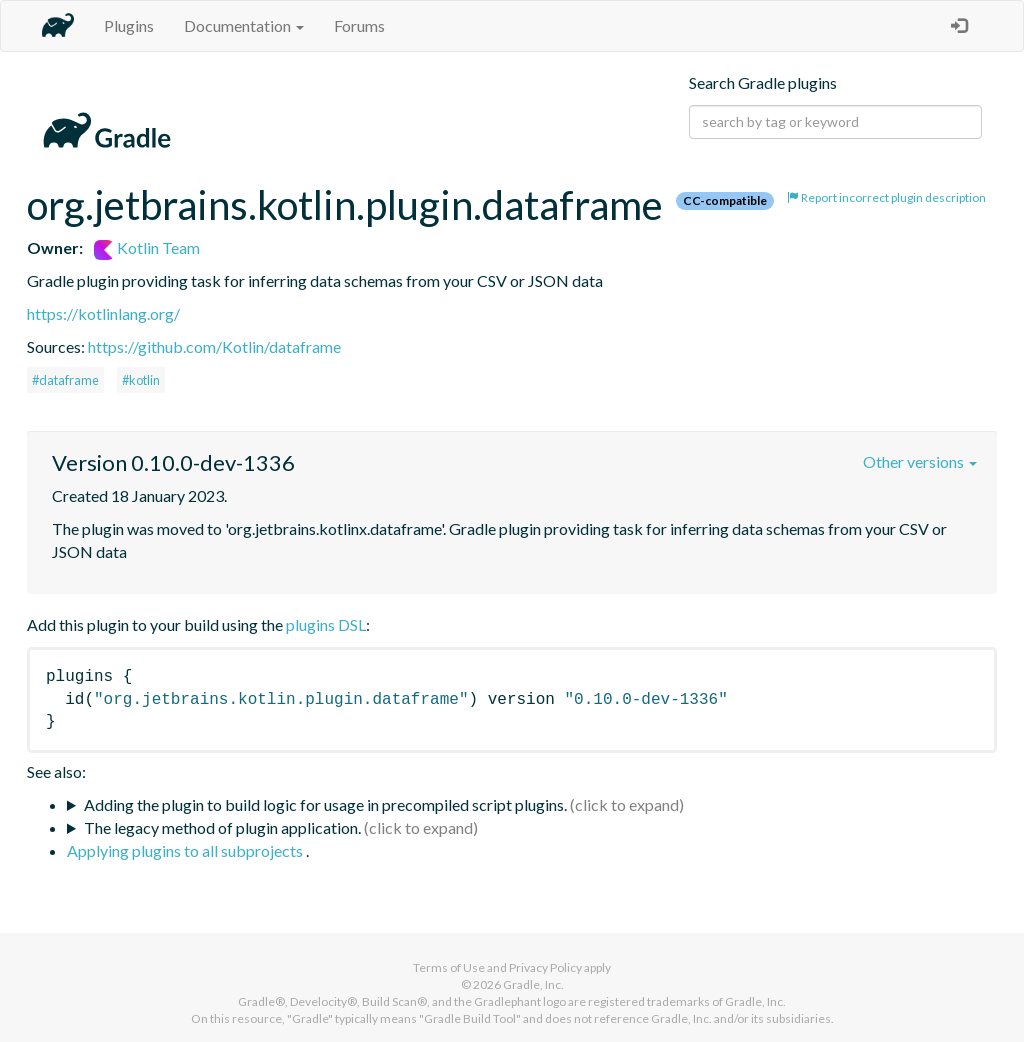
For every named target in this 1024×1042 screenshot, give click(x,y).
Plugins (129, 25)
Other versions (920, 461)
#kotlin (141, 380)
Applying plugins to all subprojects (186, 850)
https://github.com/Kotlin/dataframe (214, 346)
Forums (359, 25)
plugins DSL (326, 624)
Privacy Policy (545, 967)
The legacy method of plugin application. (222, 827)
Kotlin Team (147, 247)
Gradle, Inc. (533, 984)
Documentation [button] (244, 25)
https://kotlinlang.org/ (103, 313)
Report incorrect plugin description (886, 197)
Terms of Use (449, 967)
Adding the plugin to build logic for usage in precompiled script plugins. (325, 804)
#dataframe (65, 380)
